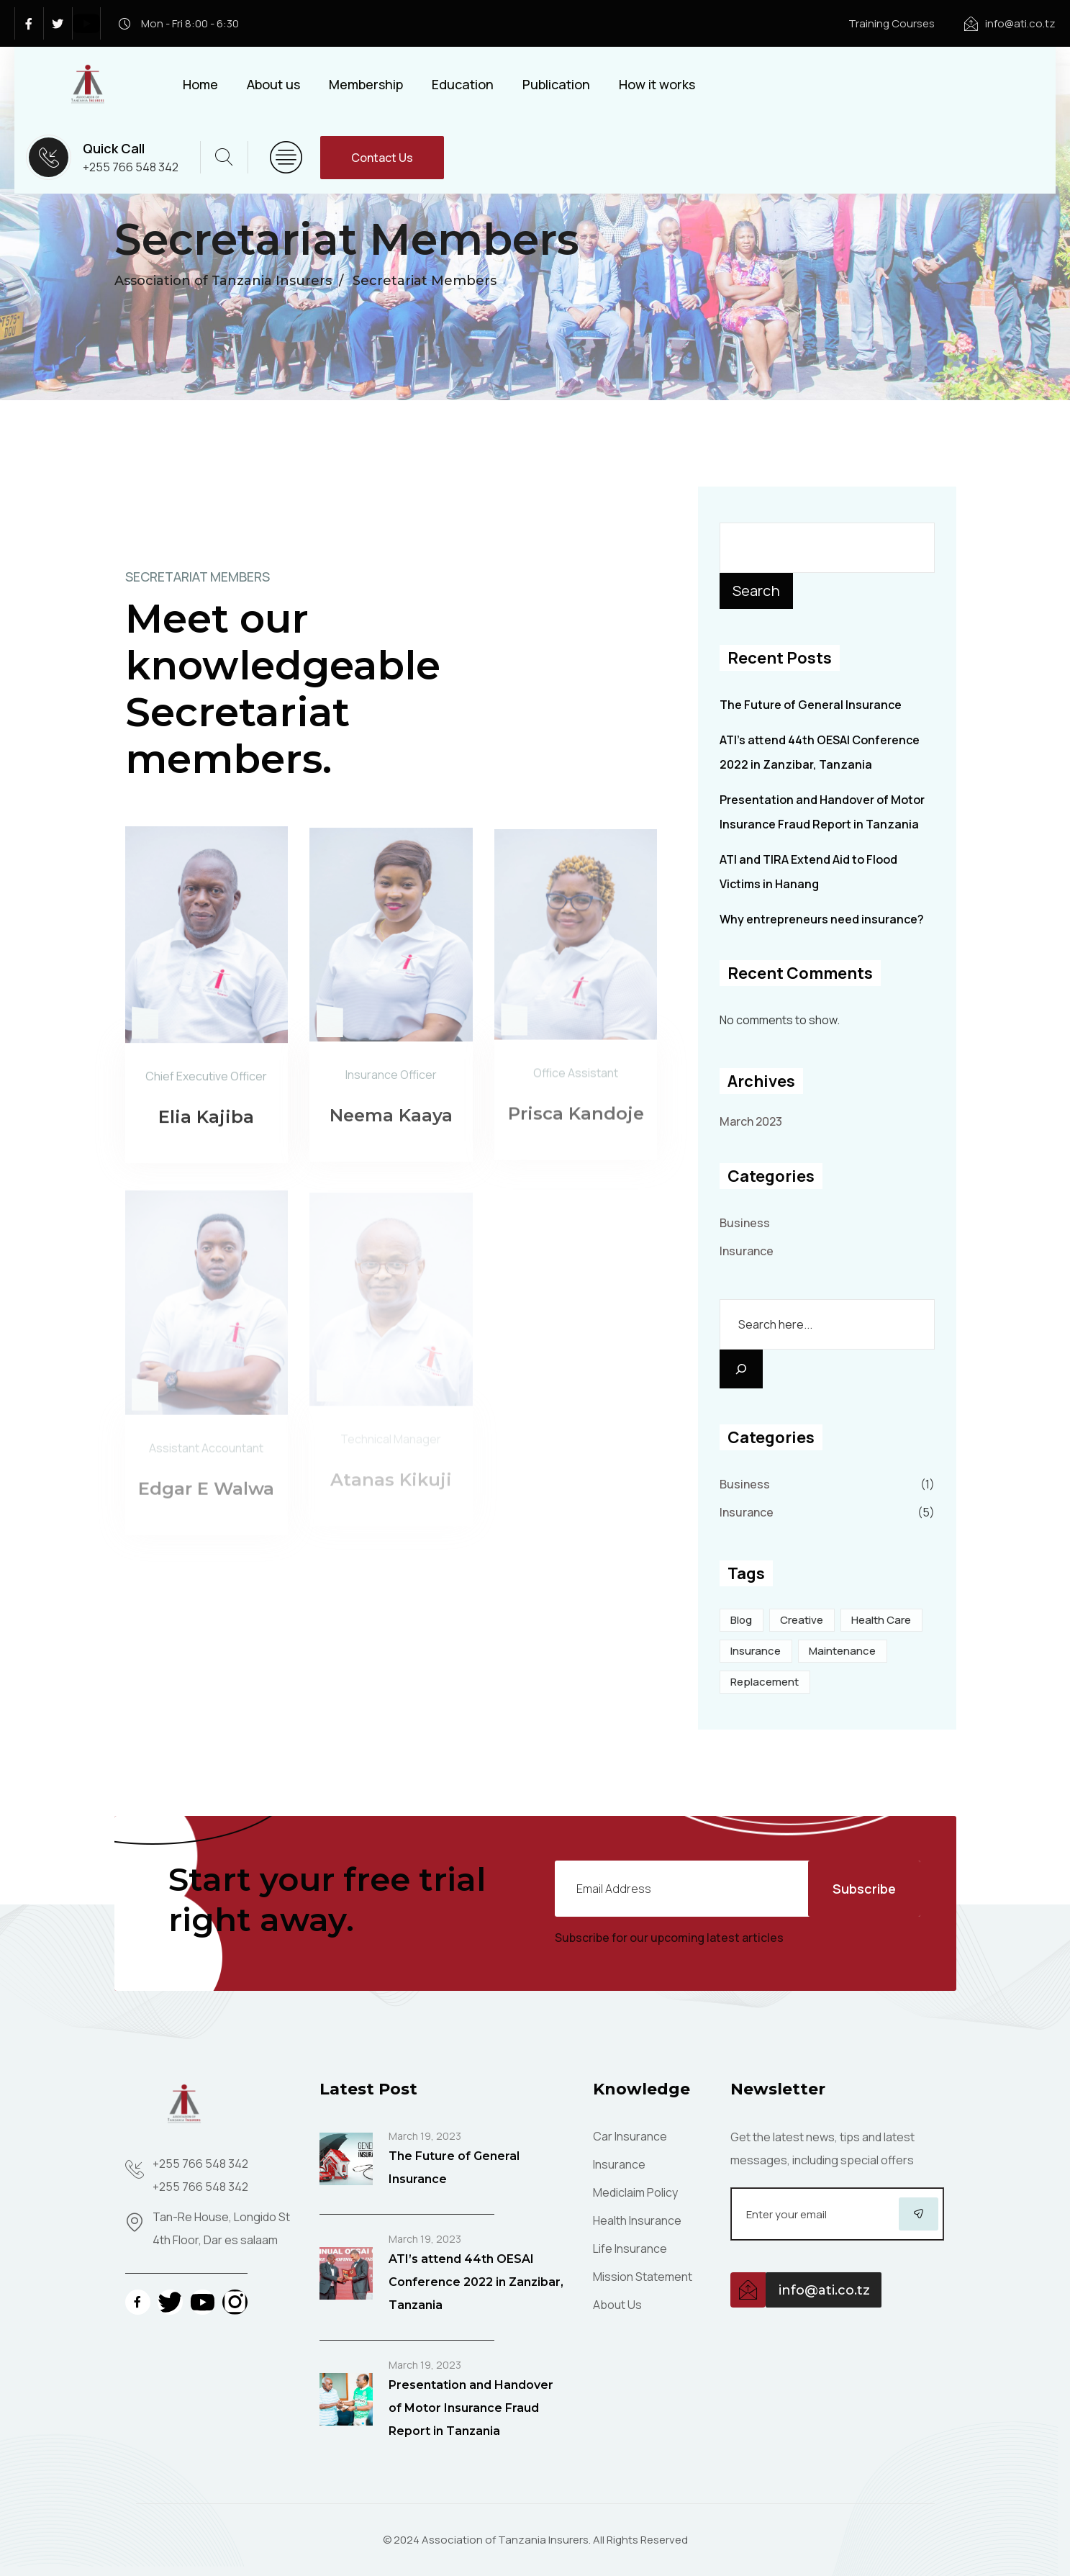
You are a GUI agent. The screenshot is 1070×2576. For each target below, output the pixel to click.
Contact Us (382, 158)
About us (273, 84)
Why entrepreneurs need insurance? (822, 919)
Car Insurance (630, 2136)
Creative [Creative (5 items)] (801, 1619)
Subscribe (864, 1888)
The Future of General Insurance (811, 705)
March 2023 (751, 1121)
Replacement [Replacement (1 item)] (764, 1681)
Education (463, 84)
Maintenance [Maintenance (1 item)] (842, 1650)
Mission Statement (642, 2276)
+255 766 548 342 (130, 167)
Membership (366, 84)
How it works (657, 84)
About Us (617, 2305)
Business (745, 1223)
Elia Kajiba (206, 1124)
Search (756, 590)
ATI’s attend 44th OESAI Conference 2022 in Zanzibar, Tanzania (476, 2282)
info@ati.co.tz (1020, 23)
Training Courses (891, 23)
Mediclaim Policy (635, 2192)
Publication (556, 84)
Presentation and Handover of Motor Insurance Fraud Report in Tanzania (471, 2408)
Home (200, 84)
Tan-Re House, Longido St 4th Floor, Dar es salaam (221, 2228)
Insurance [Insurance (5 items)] (755, 1650)
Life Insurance (630, 2248)
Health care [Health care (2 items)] (881, 1619)
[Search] (741, 1369)
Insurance (747, 1251)
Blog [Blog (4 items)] (741, 1619)
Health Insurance (637, 2220)
